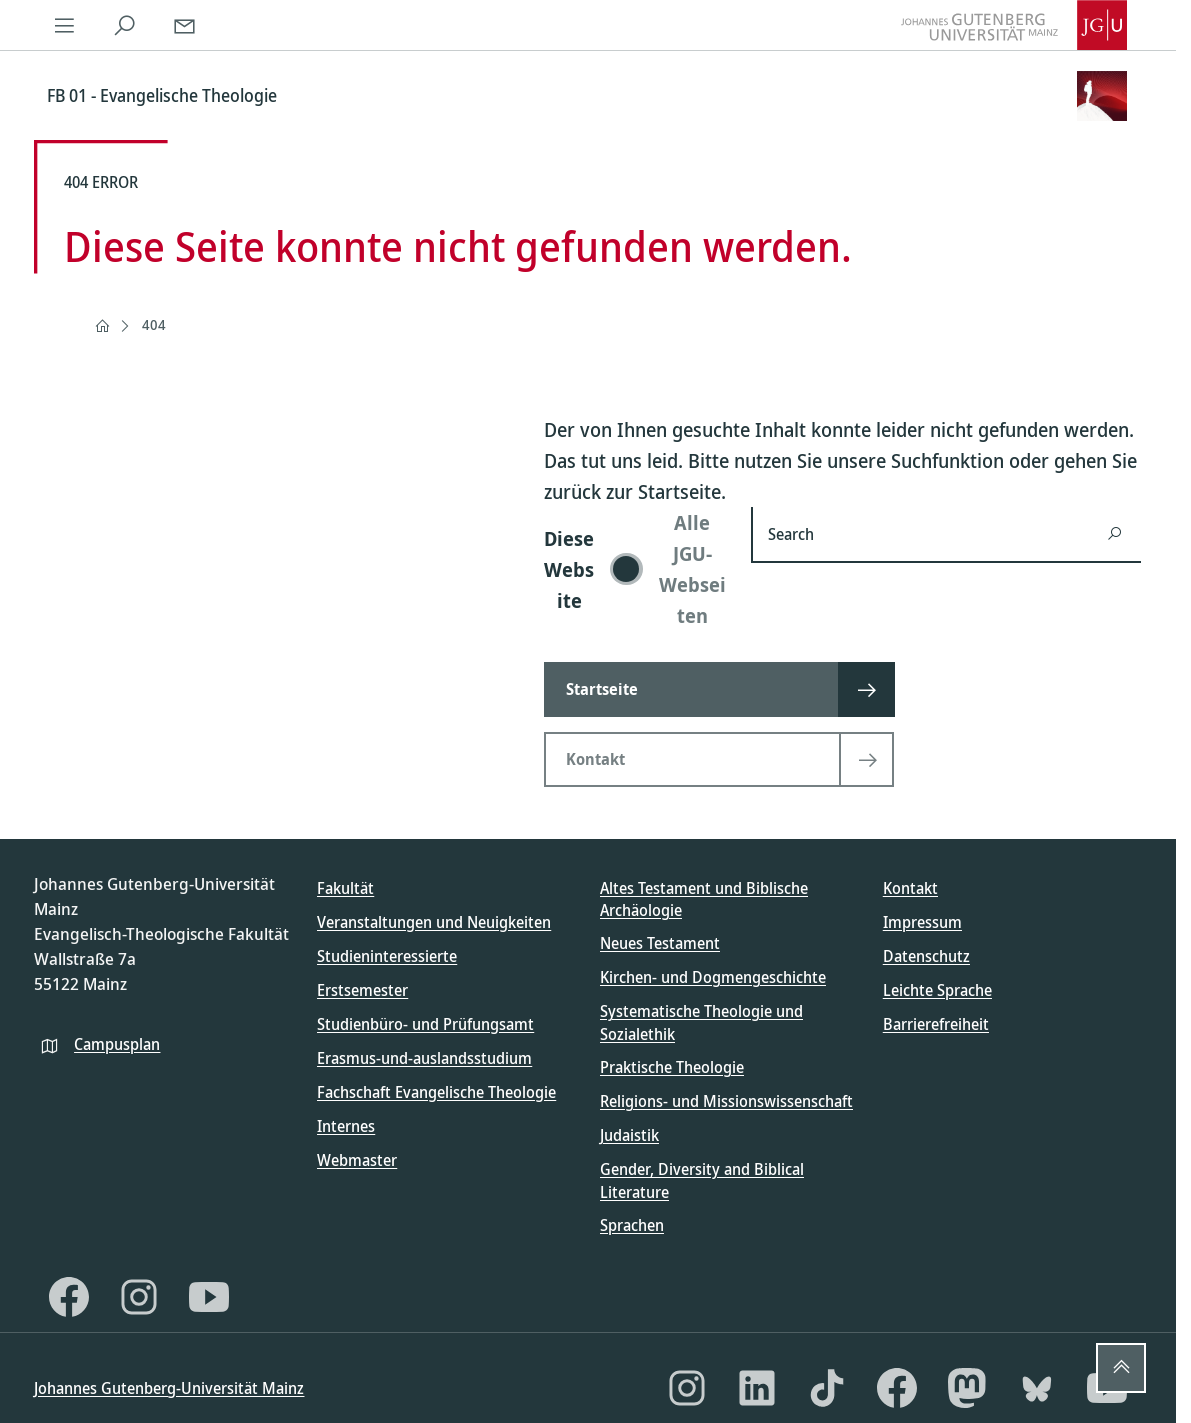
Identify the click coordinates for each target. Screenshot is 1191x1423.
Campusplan (117, 1044)
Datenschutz (926, 956)
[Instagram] (139, 1297)
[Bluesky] (1037, 1388)
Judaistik (629, 1135)
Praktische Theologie (672, 1067)
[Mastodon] (967, 1388)
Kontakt (910, 888)
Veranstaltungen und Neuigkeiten (434, 922)
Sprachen (632, 1225)
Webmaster (357, 1160)
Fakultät (345, 888)
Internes (346, 1126)
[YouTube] (209, 1297)
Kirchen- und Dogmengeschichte (713, 977)
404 (154, 324)
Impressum (922, 922)
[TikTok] (827, 1388)
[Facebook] (69, 1297)
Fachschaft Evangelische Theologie (436, 1092)
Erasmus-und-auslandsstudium (424, 1058)
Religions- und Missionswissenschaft (726, 1101)
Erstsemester (362, 990)
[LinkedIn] (757, 1388)
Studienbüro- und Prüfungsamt (425, 1024)
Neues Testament (660, 943)
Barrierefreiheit (936, 1024)
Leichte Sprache (937, 990)
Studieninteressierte (387, 956)
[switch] (635, 569)
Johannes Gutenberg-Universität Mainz (169, 1388)
